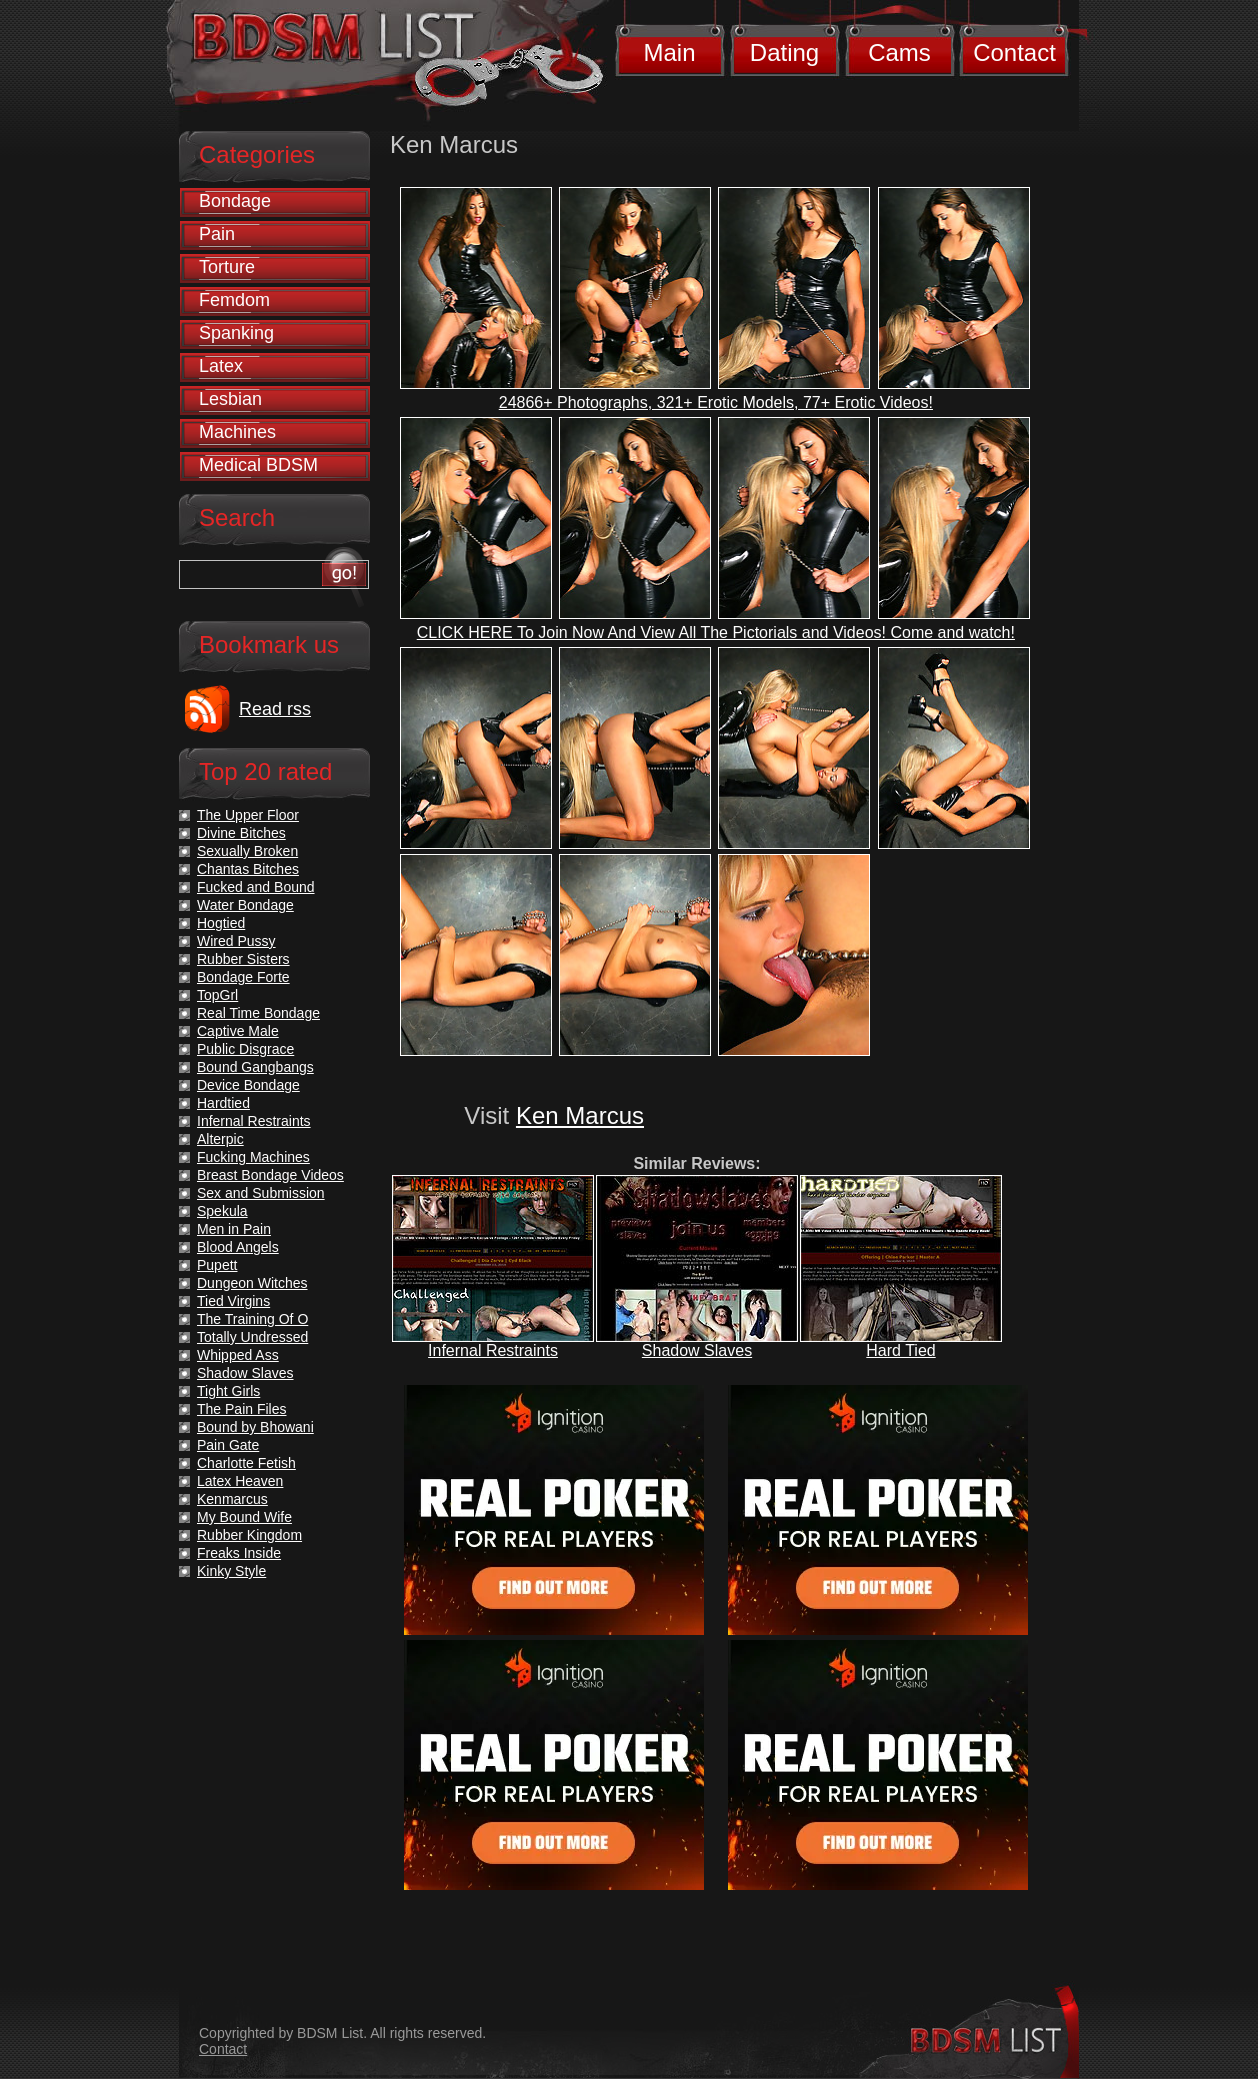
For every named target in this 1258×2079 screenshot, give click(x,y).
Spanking (236, 333)
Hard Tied (900, 1350)
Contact (1014, 52)
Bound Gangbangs (255, 1067)
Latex (221, 366)
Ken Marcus (580, 1115)
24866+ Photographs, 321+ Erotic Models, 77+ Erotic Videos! (716, 402)
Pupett (217, 1265)
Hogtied (221, 923)
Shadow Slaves (697, 1350)
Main (669, 52)
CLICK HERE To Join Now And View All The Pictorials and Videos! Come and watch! (716, 632)
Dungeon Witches (252, 1283)
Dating (784, 52)
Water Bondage (245, 905)
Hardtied (223, 1103)
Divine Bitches (241, 833)
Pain (217, 234)
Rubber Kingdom (249, 1535)
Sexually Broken (247, 851)
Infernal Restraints (493, 1350)
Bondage (235, 201)
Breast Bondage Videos (270, 1175)
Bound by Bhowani (255, 1427)
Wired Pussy (236, 941)
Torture (227, 267)
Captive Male (238, 1031)
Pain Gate (228, 1445)
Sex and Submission (261, 1193)
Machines (237, 432)
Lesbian (230, 399)
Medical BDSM (258, 465)
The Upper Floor (248, 815)
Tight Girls (228, 1391)
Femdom (234, 300)
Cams (899, 52)
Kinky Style (231, 1571)
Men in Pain (234, 1229)
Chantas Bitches (248, 869)
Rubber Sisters (243, 959)
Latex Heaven (240, 1481)
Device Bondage (248, 1085)
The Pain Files (241, 1409)
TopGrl (217, 995)
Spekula (222, 1211)
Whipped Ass (238, 1355)
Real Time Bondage (258, 1013)
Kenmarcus (232, 1499)
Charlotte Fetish (246, 1463)
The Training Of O (252, 1319)
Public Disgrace (245, 1049)
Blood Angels (238, 1247)
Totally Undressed (252, 1337)
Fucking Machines (253, 1157)
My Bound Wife (244, 1517)
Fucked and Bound (256, 887)
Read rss (275, 709)
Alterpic (220, 1139)
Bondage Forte (243, 977)
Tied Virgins (233, 1301)
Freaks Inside (239, 1553)
